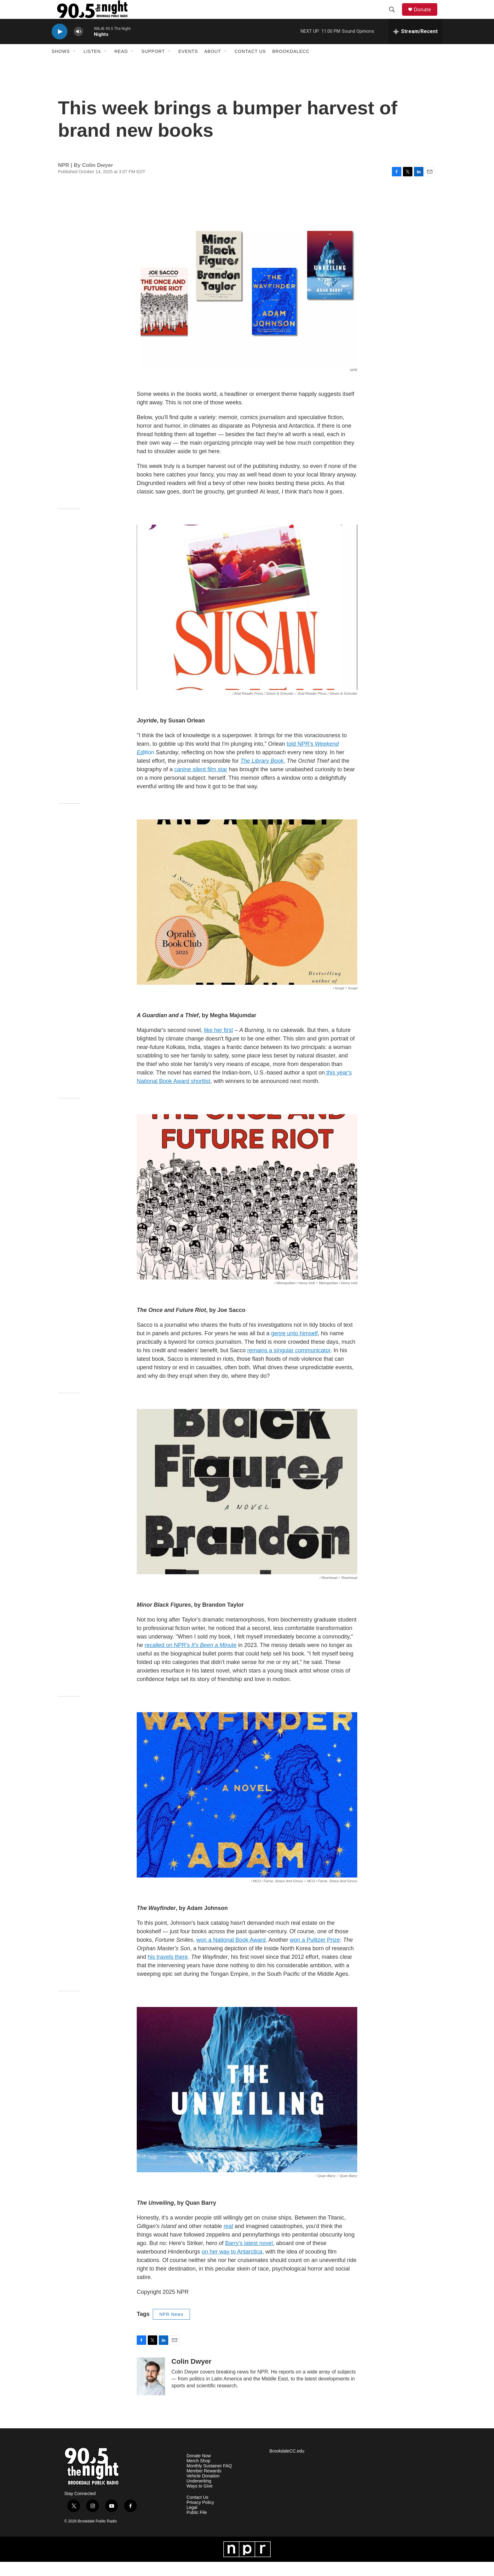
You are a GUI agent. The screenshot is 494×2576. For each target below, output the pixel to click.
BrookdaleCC (290, 65)
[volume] (78, 46)
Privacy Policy (200, 2516)
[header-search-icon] (395, 17)
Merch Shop (198, 2475)
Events (188, 65)
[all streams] (415, 45)
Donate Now (199, 2470)
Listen (92, 65)
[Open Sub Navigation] (74, 65)
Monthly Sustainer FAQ (209, 2480)
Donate (426, 16)
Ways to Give (200, 2500)
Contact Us (250, 65)
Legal (192, 2521)
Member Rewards (204, 2485)
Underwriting (199, 2495)
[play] (60, 45)
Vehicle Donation (203, 2490)
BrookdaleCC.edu (286, 2465)
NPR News (171, 2328)
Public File (197, 2526)
